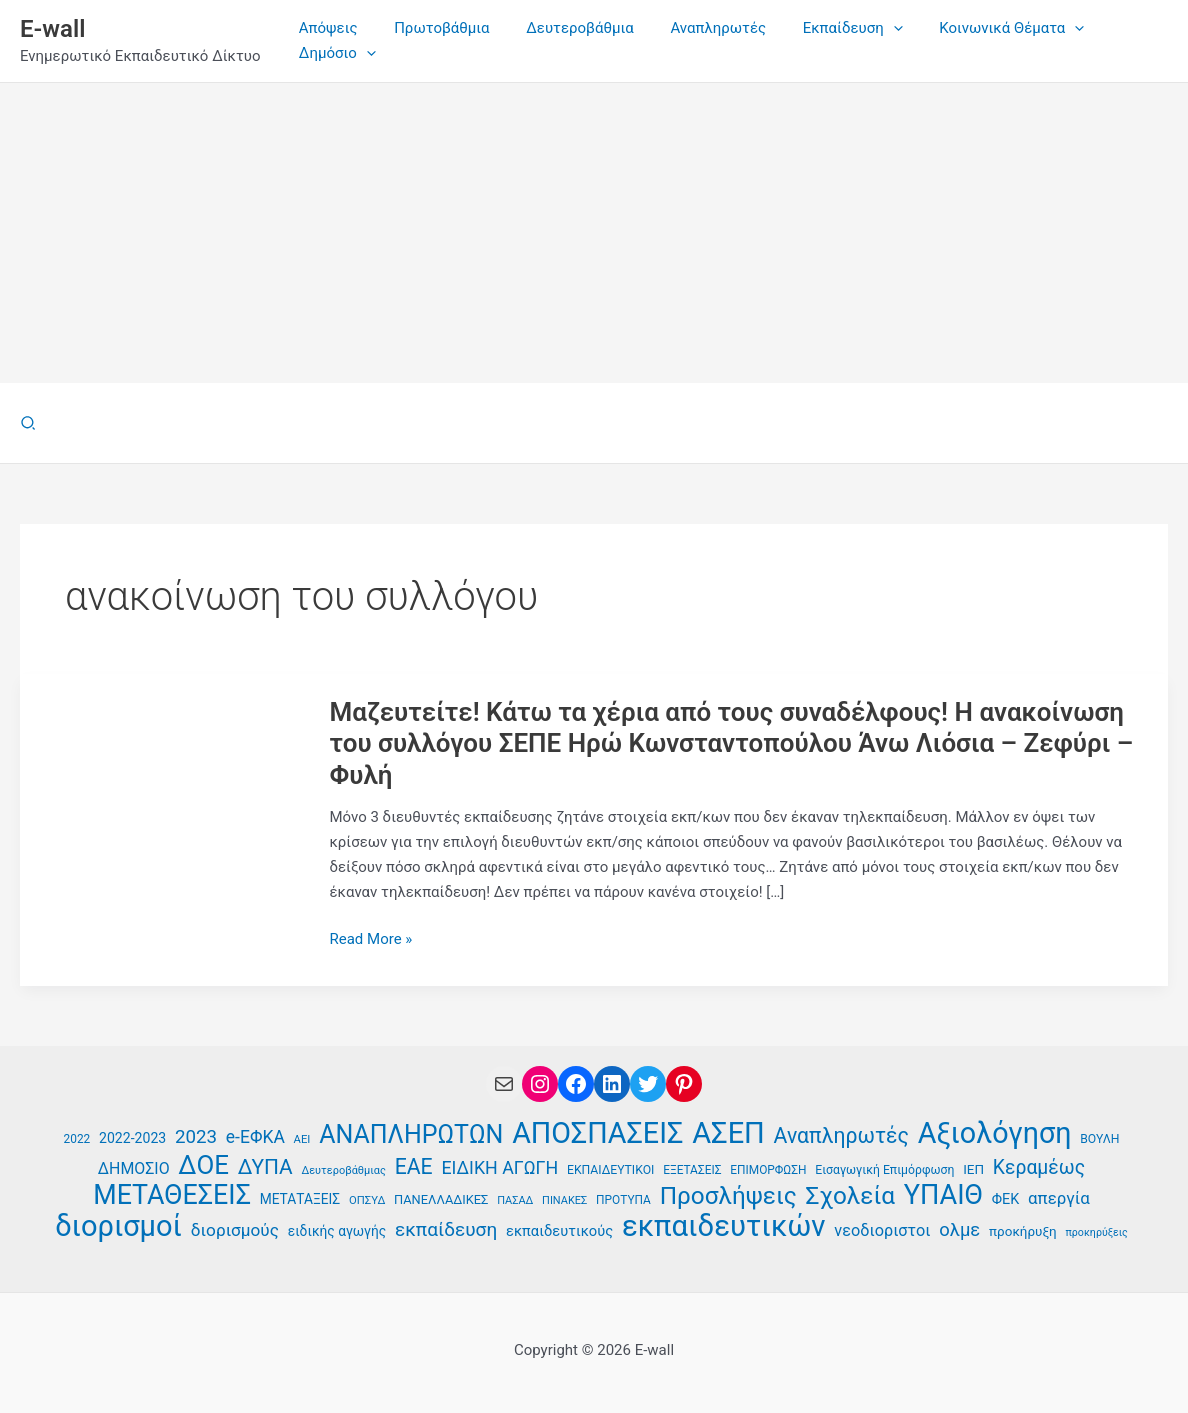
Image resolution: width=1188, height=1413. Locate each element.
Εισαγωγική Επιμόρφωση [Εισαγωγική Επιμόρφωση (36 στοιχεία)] (884, 1170)
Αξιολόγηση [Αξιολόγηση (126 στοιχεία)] (995, 1133)
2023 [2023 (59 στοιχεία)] (196, 1137)
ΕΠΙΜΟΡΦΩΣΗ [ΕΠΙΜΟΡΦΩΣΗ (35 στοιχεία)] (768, 1170)
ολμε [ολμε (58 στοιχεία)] (959, 1230)
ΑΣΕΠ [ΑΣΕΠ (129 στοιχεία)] (728, 1133)
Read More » (371, 939)
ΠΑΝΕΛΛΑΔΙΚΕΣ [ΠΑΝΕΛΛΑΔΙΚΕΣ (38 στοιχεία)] (441, 1199)
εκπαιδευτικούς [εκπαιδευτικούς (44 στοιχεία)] (559, 1231)
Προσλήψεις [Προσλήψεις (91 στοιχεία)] (728, 1196)
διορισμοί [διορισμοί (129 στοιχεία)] (118, 1226)
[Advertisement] (594, 233)
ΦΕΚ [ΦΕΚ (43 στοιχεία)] (1006, 1199)
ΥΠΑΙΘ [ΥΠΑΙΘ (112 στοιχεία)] (943, 1195)
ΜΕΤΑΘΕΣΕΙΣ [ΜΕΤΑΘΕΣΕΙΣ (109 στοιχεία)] (172, 1195)
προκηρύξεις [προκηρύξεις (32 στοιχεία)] (1096, 1232)
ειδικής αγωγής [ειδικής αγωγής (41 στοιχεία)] (337, 1231)
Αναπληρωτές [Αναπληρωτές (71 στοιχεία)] (841, 1136)
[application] (863, 28)
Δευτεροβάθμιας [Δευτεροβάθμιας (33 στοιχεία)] (343, 1170)
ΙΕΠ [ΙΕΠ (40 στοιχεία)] (973, 1169)
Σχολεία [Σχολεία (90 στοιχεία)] (850, 1196)
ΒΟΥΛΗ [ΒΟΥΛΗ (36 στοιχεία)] (1099, 1139)
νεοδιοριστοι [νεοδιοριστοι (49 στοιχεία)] (882, 1230)
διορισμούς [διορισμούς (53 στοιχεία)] (235, 1230)
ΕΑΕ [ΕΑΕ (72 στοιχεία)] (414, 1167)
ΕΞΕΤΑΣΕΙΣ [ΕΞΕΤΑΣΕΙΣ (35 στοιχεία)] (692, 1170)
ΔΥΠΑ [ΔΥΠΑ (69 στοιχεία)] (265, 1167)
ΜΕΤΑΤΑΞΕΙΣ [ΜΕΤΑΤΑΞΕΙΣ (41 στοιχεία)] (300, 1199)
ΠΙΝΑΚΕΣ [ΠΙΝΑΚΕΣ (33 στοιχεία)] (564, 1200)
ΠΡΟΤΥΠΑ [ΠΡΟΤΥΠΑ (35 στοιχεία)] (623, 1200)
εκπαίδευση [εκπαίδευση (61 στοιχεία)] (446, 1229)
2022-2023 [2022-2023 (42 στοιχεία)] (132, 1138)
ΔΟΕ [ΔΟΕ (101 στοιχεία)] (203, 1165)
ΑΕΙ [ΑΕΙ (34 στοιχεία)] (302, 1139)
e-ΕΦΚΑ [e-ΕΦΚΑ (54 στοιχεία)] (255, 1137)
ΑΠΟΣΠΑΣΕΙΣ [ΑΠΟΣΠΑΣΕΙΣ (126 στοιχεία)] (597, 1133)
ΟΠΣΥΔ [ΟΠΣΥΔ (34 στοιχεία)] (367, 1200)
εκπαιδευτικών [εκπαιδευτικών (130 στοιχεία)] (724, 1226)
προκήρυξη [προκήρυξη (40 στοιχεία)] (1023, 1231)
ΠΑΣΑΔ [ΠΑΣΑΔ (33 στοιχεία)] (515, 1200)
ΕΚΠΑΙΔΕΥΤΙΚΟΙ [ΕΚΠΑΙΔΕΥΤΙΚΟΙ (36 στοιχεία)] (610, 1170)
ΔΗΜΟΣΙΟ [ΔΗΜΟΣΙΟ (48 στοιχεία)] (134, 1168)
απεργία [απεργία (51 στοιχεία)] (1059, 1198)
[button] (29, 423)
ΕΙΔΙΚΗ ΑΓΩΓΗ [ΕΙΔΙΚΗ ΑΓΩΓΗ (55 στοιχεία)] (499, 1167)
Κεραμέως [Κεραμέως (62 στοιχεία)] (1039, 1167)
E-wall (52, 29)
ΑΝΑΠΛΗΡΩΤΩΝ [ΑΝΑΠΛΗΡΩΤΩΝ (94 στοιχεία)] (411, 1135)
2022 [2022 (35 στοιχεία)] (77, 1139)
